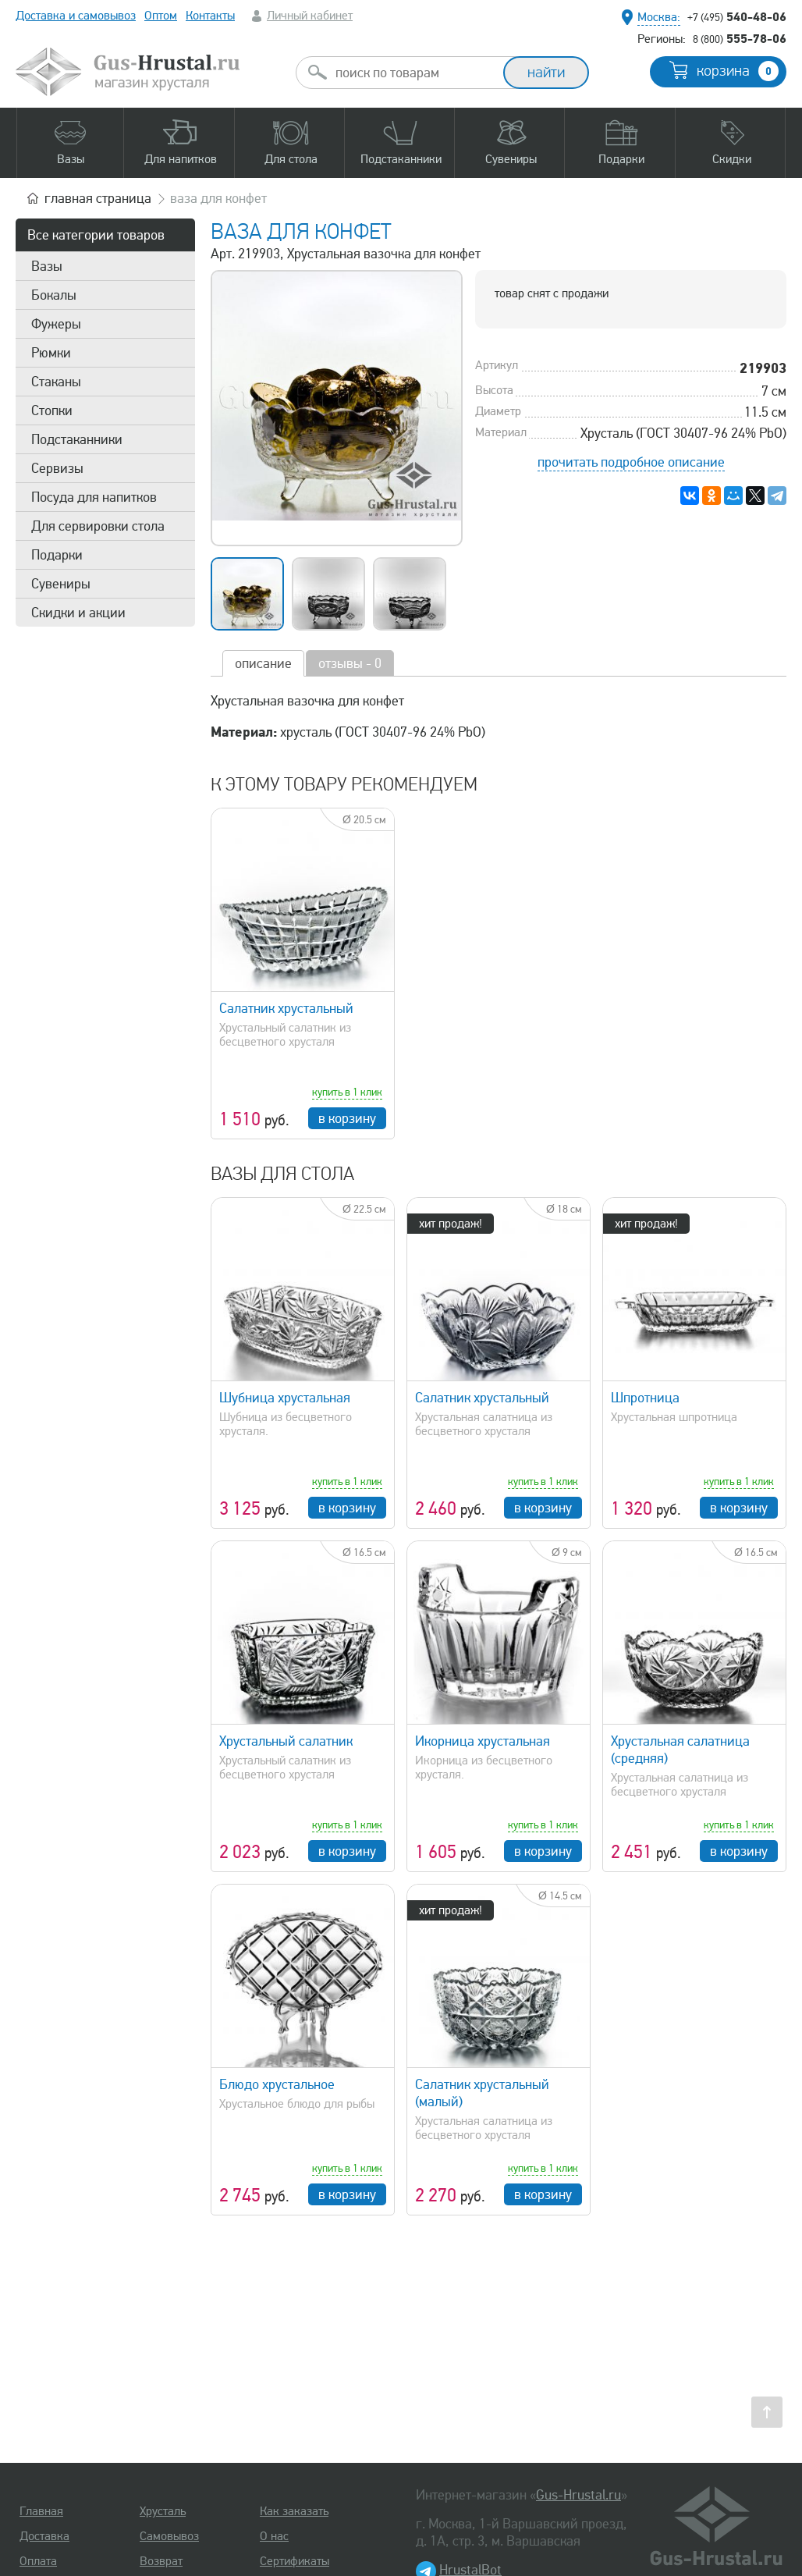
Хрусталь (163, 2511)
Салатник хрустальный (286, 1008)
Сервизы (57, 468)
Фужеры (56, 323)
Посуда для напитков (94, 497)
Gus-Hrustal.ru (578, 2494)
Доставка (44, 2536)
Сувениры (60, 583)
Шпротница (645, 1397)
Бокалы (53, 295)
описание (263, 663)
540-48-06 (736, 16)
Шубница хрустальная (284, 1397)
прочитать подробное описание (631, 462)
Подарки (57, 554)
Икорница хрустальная (482, 1741)
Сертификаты (294, 2561)
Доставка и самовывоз (76, 15)
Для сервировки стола (98, 526)
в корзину (347, 1118)
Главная (41, 2511)
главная (97, 198)
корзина (738, 71)
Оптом (160, 15)
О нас (274, 2536)
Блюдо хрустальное (277, 2084)
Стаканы (56, 381)
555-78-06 (739, 38)
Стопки (52, 410)
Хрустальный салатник (286, 1741)
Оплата (38, 2561)
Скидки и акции (78, 612)
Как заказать (294, 2511)
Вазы (46, 266)
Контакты (210, 15)
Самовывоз (169, 2536)
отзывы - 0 (349, 663)
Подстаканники (76, 439)
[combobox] (413, 72)
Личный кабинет (310, 15)
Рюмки (51, 352)
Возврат (161, 2561)
